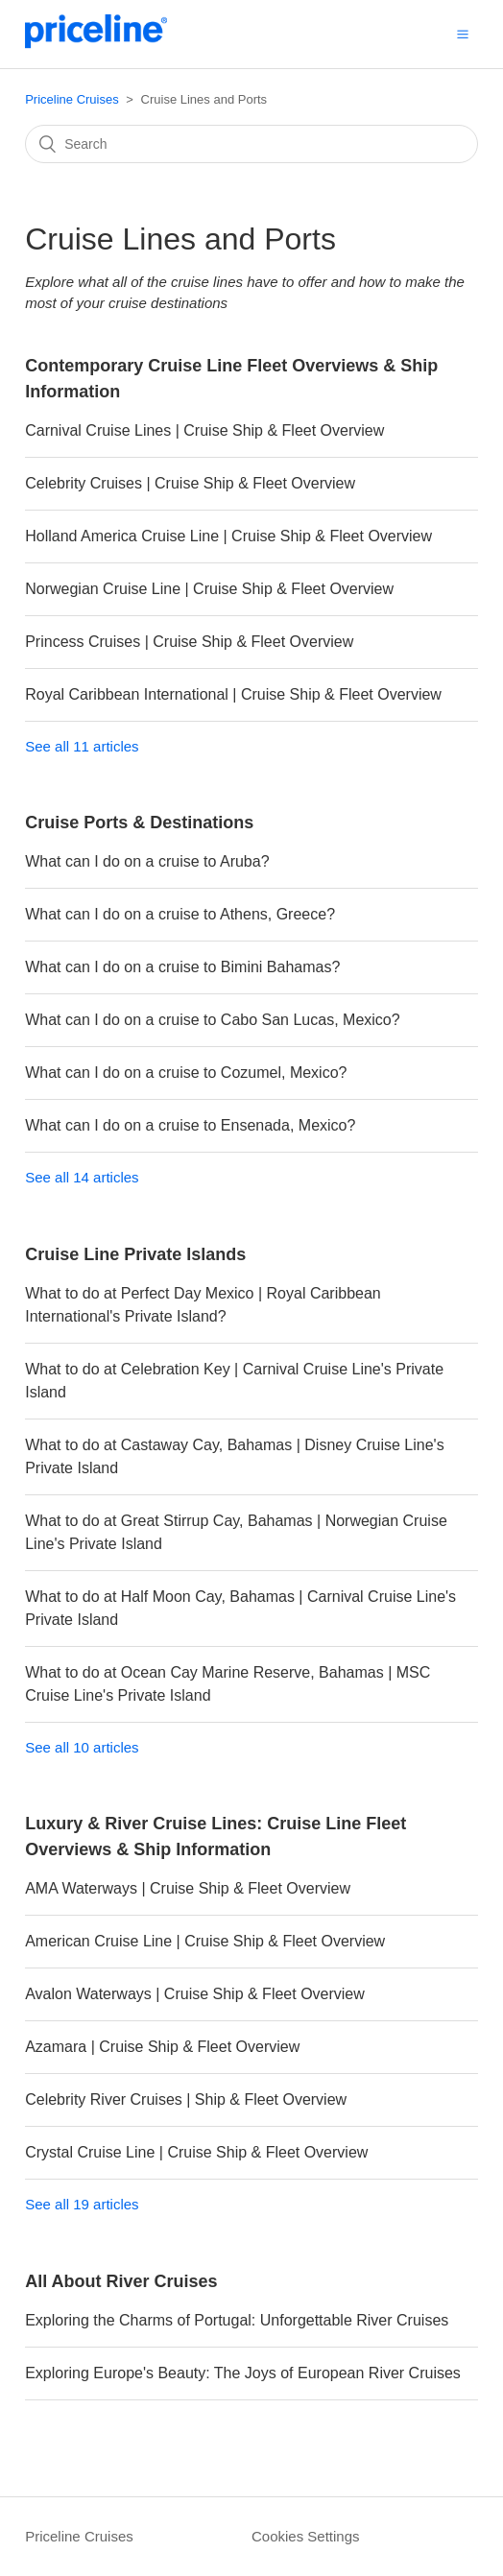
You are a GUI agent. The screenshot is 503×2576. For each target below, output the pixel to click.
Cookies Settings (306, 2536)
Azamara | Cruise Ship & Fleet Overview (162, 2047)
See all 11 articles (81, 746)
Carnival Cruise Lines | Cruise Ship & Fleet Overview (204, 430)
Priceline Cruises (72, 99)
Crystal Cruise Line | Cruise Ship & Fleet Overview (196, 2152)
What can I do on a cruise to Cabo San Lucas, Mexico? (212, 1020)
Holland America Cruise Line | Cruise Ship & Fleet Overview (228, 536)
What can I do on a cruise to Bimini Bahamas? (182, 967)
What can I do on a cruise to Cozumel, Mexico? (186, 1072)
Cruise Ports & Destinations (139, 822)
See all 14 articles (81, 1177)
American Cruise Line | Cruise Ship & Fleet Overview (205, 1941)
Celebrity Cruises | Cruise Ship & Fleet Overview (190, 483)
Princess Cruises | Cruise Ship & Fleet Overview (189, 641)
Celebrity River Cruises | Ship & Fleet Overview (186, 2099)
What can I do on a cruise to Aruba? (147, 861)
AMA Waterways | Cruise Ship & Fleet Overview (187, 1888)
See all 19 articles (81, 2204)
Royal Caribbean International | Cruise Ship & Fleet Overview (233, 694)
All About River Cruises (121, 2281)
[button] (462, 33)
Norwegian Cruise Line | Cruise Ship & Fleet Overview (209, 589)
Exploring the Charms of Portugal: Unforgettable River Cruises (236, 2320)
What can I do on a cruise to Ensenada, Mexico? (190, 1125)
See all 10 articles (81, 1747)
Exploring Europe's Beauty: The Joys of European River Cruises (243, 2373)
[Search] (251, 144)
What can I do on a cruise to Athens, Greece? (180, 914)
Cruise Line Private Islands (135, 1254)
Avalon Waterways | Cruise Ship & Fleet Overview (195, 1994)
